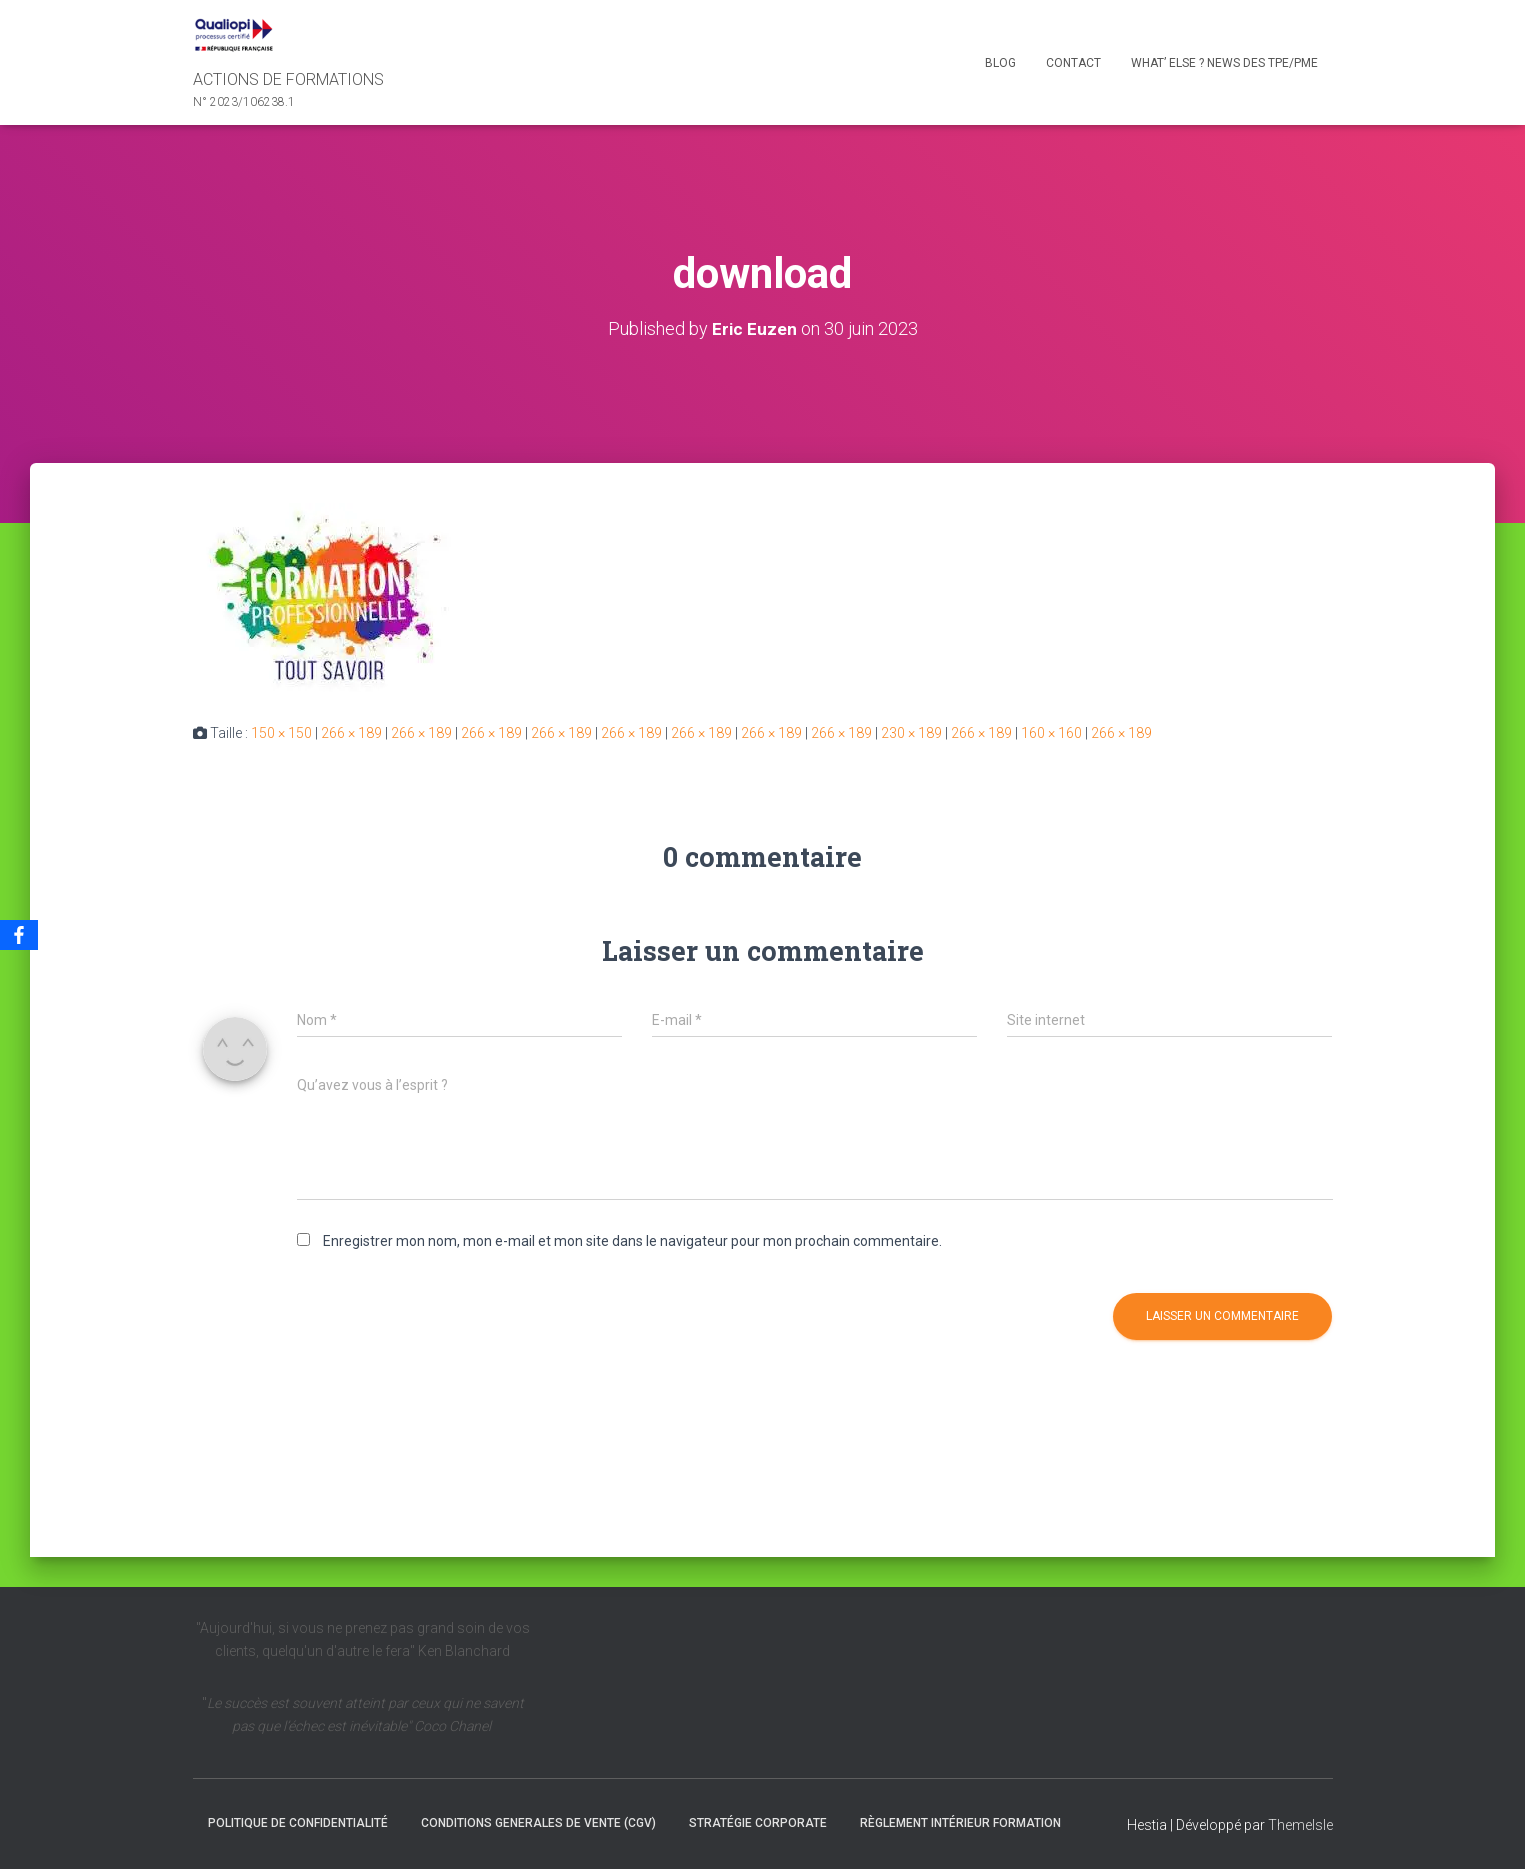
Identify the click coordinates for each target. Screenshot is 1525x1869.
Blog (1000, 63)
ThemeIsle (1300, 1824)
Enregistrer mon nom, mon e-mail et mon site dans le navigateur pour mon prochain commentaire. (632, 1241)
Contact (1073, 63)
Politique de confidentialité (298, 1822)
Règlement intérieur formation (960, 1822)
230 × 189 (911, 733)
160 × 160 (1051, 733)
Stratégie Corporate (758, 1822)
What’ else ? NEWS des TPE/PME (1224, 63)
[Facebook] (19, 935)
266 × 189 (351, 733)
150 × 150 (281, 733)
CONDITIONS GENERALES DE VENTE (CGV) (538, 1822)
